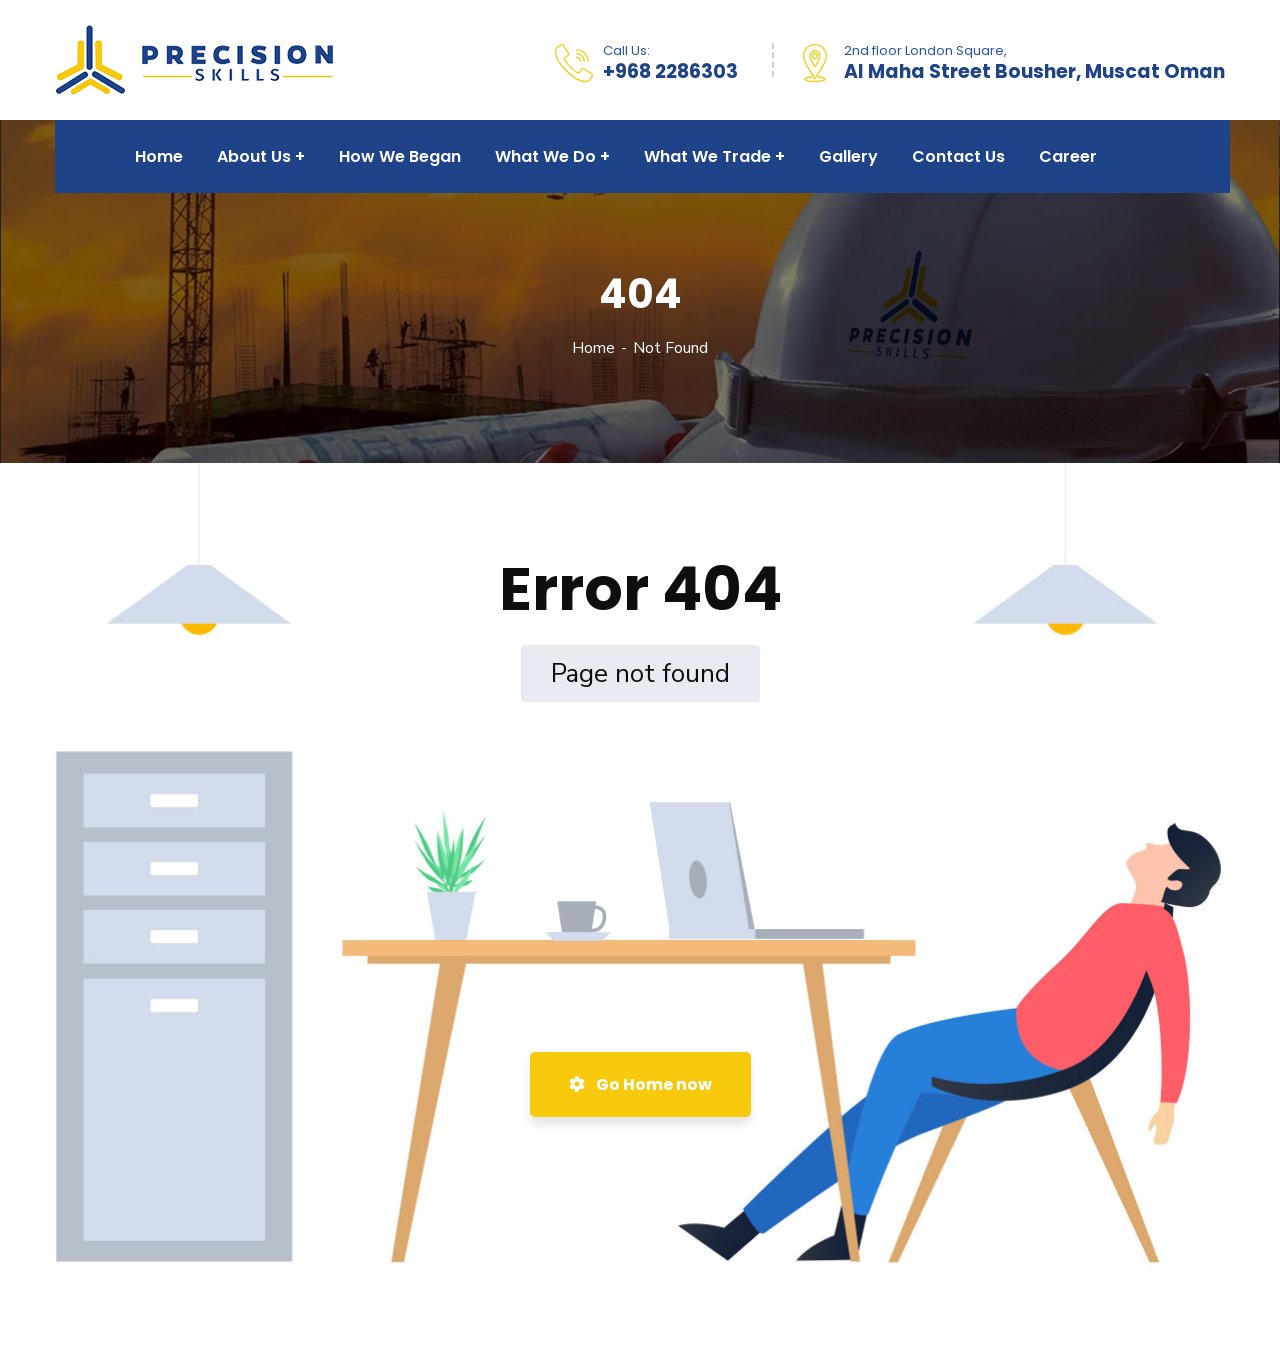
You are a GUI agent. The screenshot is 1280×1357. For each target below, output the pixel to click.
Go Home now (640, 1084)
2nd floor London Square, (925, 50)
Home (593, 348)
